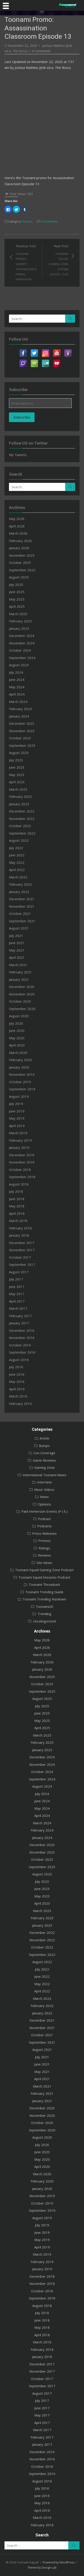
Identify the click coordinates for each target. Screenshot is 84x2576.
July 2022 (16, 848)
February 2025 (20, 621)
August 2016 (19, 1359)
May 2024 (16, 687)
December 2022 (21, 811)
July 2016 (16, 1367)
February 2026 (20, 540)
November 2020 (21, 994)
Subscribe (21, 417)
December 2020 (21, 986)
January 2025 (19, 628)
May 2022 (16, 862)
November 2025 (21, 555)
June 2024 (16, 679)
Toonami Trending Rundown (44, 1599)
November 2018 (21, 1162)
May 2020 (16, 1038)
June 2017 (16, 1286)
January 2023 (19, 804)
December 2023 (21, 723)
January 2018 (19, 1235)
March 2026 (18, 533)
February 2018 (20, 1228)
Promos (27, 221)
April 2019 (17, 1125)
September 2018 (22, 1176)
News (44, 1496)
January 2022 (19, 891)
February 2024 (20, 708)
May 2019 (16, 1118)
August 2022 (19, 840)
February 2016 (20, 1403)
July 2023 (16, 760)
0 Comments (41, 51)
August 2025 (19, 577)
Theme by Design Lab (42, 2567)
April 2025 (17, 606)
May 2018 (16, 1206)
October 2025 (20, 562)
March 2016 (18, 1396)
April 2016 (17, 1389)
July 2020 (16, 1023)
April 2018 (17, 1213)
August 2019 (19, 1096)
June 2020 (16, 1030)
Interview (44, 1482)
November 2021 (21, 906)
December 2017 (21, 1242)
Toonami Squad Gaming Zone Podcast (44, 1570)
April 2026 (17, 526)
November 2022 (21, 818)
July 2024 (16, 672)
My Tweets (18, 454)
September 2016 (22, 1352)
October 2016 (20, 1345)
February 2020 (20, 1059)
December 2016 (21, 1330)
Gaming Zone (44, 1467)
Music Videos (44, 1489)
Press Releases (44, 1533)
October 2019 (20, 1082)
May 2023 (16, 774)
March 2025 (18, 614)
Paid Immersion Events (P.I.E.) (44, 1511)
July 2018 (16, 1191)
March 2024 (18, 701)
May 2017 (16, 1293)
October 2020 (20, 1001)
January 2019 (19, 1147)
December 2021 (21, 899)
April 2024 (17, 694)
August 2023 (19, 752)
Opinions (44, 1504)
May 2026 (16, 518)
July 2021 (16, 935)
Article (44, 1438)
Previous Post (27, 263)
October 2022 (20, 825)
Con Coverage (44, 1453)
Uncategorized (44, 1621)
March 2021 (18, 965)
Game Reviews (44, 1460)
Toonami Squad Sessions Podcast (44, 1577)
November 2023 (21, 731)
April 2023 (17, 782)
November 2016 (21, 1337)
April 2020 (17, 1045)
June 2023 (16, 767)
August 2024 (19, 665)
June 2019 (16, 1111)
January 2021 (19, 979)
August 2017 (19, 1272)
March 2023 (18, 789)
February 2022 (20, 884)
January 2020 (19, 1067)
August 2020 (19, 1016)
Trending (44, 1613)
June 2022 (16, 855)
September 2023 (22, 745)
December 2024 (21, 635)
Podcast (44, 1518)
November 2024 (21, 643)
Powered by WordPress (59, 2562)
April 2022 (17, 869)
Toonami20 (44, 1606)
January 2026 (19, 548)
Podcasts (44, 1526)
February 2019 (20, 1140)
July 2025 (16, 584)
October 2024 (20, 650)
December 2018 (21, 1155)
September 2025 (22, 570)
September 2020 (22, 1008)
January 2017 (19, 1323)
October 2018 (20, 1169)
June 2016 (16, 1374)
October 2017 (20, 1257)
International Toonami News (44, 1475)
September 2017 (22, 1264)
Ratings (44, 1548)
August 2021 (19, 928)
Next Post (58, 260)
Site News (44, 1562)
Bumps (44, 1445)
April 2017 (17, 1301)
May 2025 (16, 599)
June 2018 (16, 1199)
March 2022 (18, 877)
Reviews (44, 1555)
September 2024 (22, 657)
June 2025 (16, 591)
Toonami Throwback (44, 1584)
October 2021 (20, 913)
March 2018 (18, 1220)
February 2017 (20, 1316)
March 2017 (18, 1308)
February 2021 (20, 972)
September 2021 (22, 921)
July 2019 (16, 1103)
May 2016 (16, 1381)
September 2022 (22, 833)
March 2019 (18, 1133)
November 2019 (21, 1074)
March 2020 (18, 1052)
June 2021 (16, 942)
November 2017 (21, 1250)
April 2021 (17, 957)
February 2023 (20, 796)
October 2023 (20, 738)
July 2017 (16, 1279)
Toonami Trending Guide (44, 1592)
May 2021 (16, 950)
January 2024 (19, 716)
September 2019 (22, 1089)
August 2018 (19, 1184)
